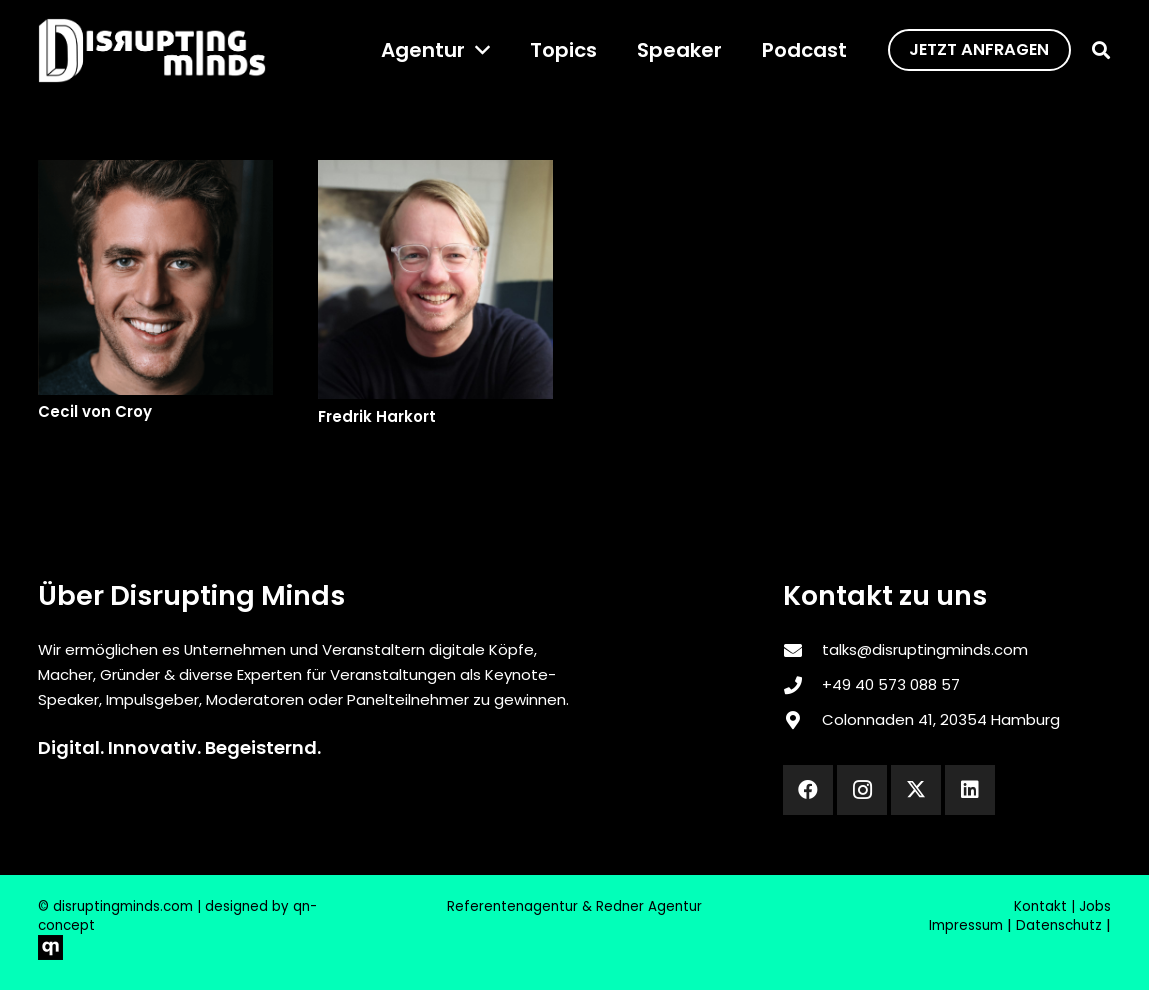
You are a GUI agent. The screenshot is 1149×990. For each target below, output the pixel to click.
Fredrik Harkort (376, 416)
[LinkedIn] (970, 790)
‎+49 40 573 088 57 (891, 684)
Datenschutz (1059, 925)
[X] (916, 790)
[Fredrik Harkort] (434, 279)
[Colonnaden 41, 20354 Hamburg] (802, 720)
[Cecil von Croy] (155, 277)
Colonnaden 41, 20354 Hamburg (941, 719)
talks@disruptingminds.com (925, 649)
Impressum (966, 925)
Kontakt (1040, 906)
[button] (477, 50)
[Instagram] (862, 790)
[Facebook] (808, 790)
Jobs (1095, 906)
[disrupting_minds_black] (152, 50)
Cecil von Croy (95, 411)
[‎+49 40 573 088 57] (802, 685)
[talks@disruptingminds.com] (802, 650)
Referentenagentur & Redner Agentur (574, 906)
